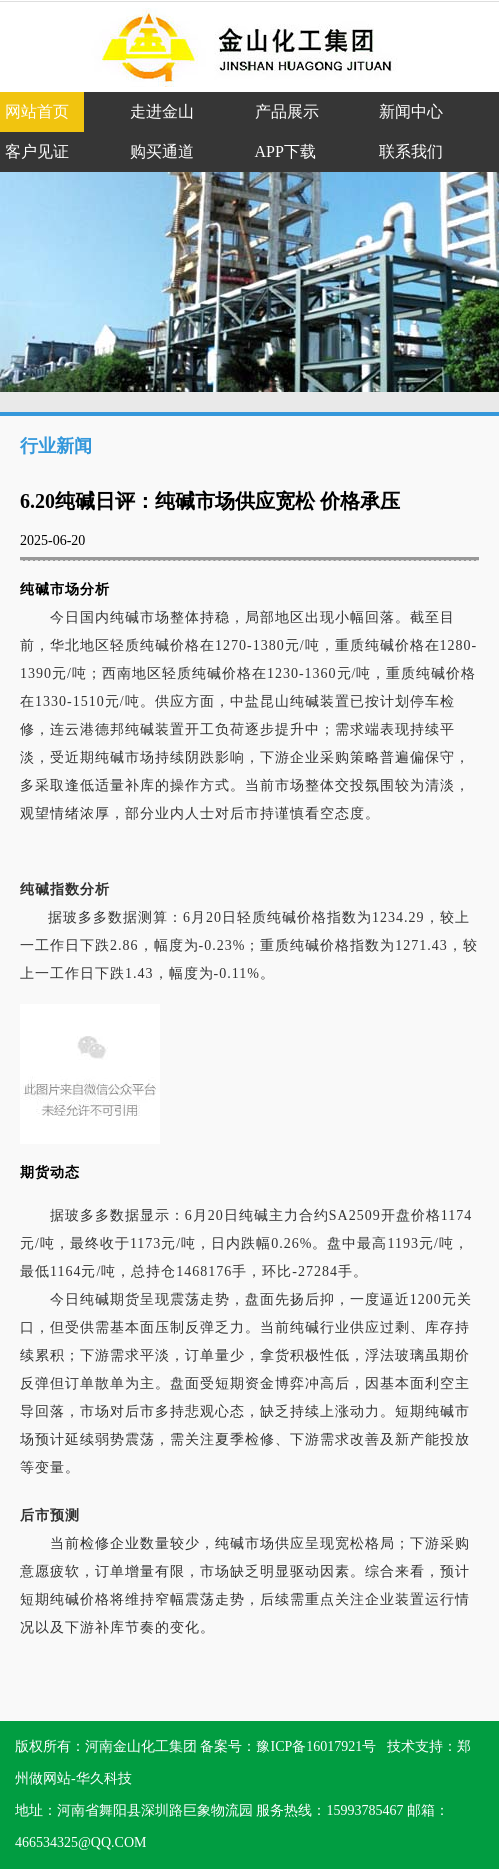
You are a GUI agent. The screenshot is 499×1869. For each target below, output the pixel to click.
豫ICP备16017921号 (316, 1746)
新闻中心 (411, 111)
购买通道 (162, 151)
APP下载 (285, 151)
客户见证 (37, 151)
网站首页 (37, 111)
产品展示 (287, 111)
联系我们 (411, 151)
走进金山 (162, 111)
